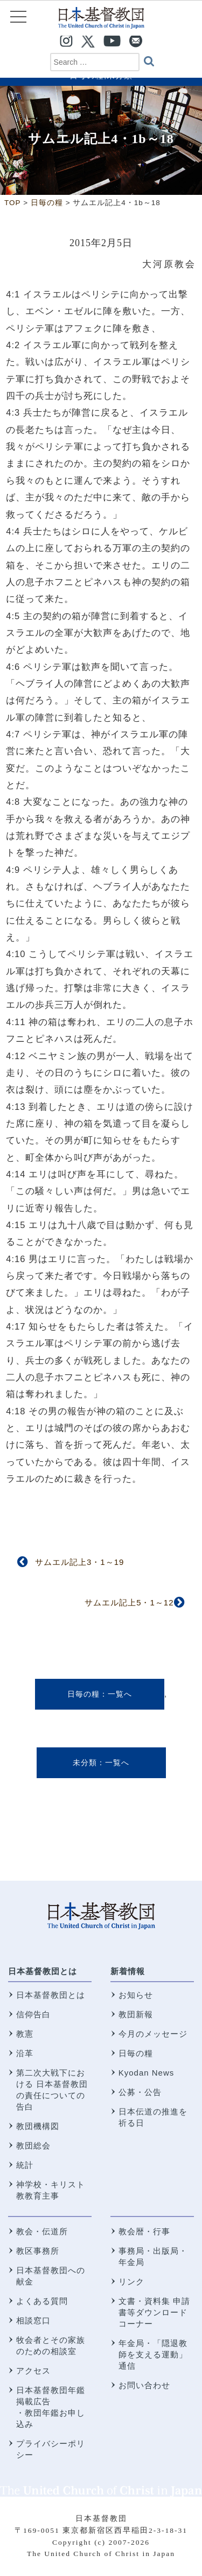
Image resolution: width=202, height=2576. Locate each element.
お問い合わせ (144, 2385)
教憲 (24, 2033)
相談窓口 (33, 2320)
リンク (131, 2281)
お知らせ (136, 1994)
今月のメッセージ (153, 2033)
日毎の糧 (83, 1694)
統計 (24, 2165)
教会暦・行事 (144, 2231)
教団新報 (136, 2014)
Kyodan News (147, 2072)
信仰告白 (33, 2014)
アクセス (33, 2370)
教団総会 (33, 2145)
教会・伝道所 (42, 2231)
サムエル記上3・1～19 (79, 1562)
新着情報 (127, 1971)
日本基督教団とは (42, 1971)
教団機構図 (37, 2126)
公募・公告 (140, 2092)
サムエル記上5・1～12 (129, 1602)
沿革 (24, 2053)
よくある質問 (42, 2301)
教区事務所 (37, 2250)
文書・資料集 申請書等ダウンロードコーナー (154, 2312)
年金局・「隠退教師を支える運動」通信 (153, 2354)
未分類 (85, 1762)
